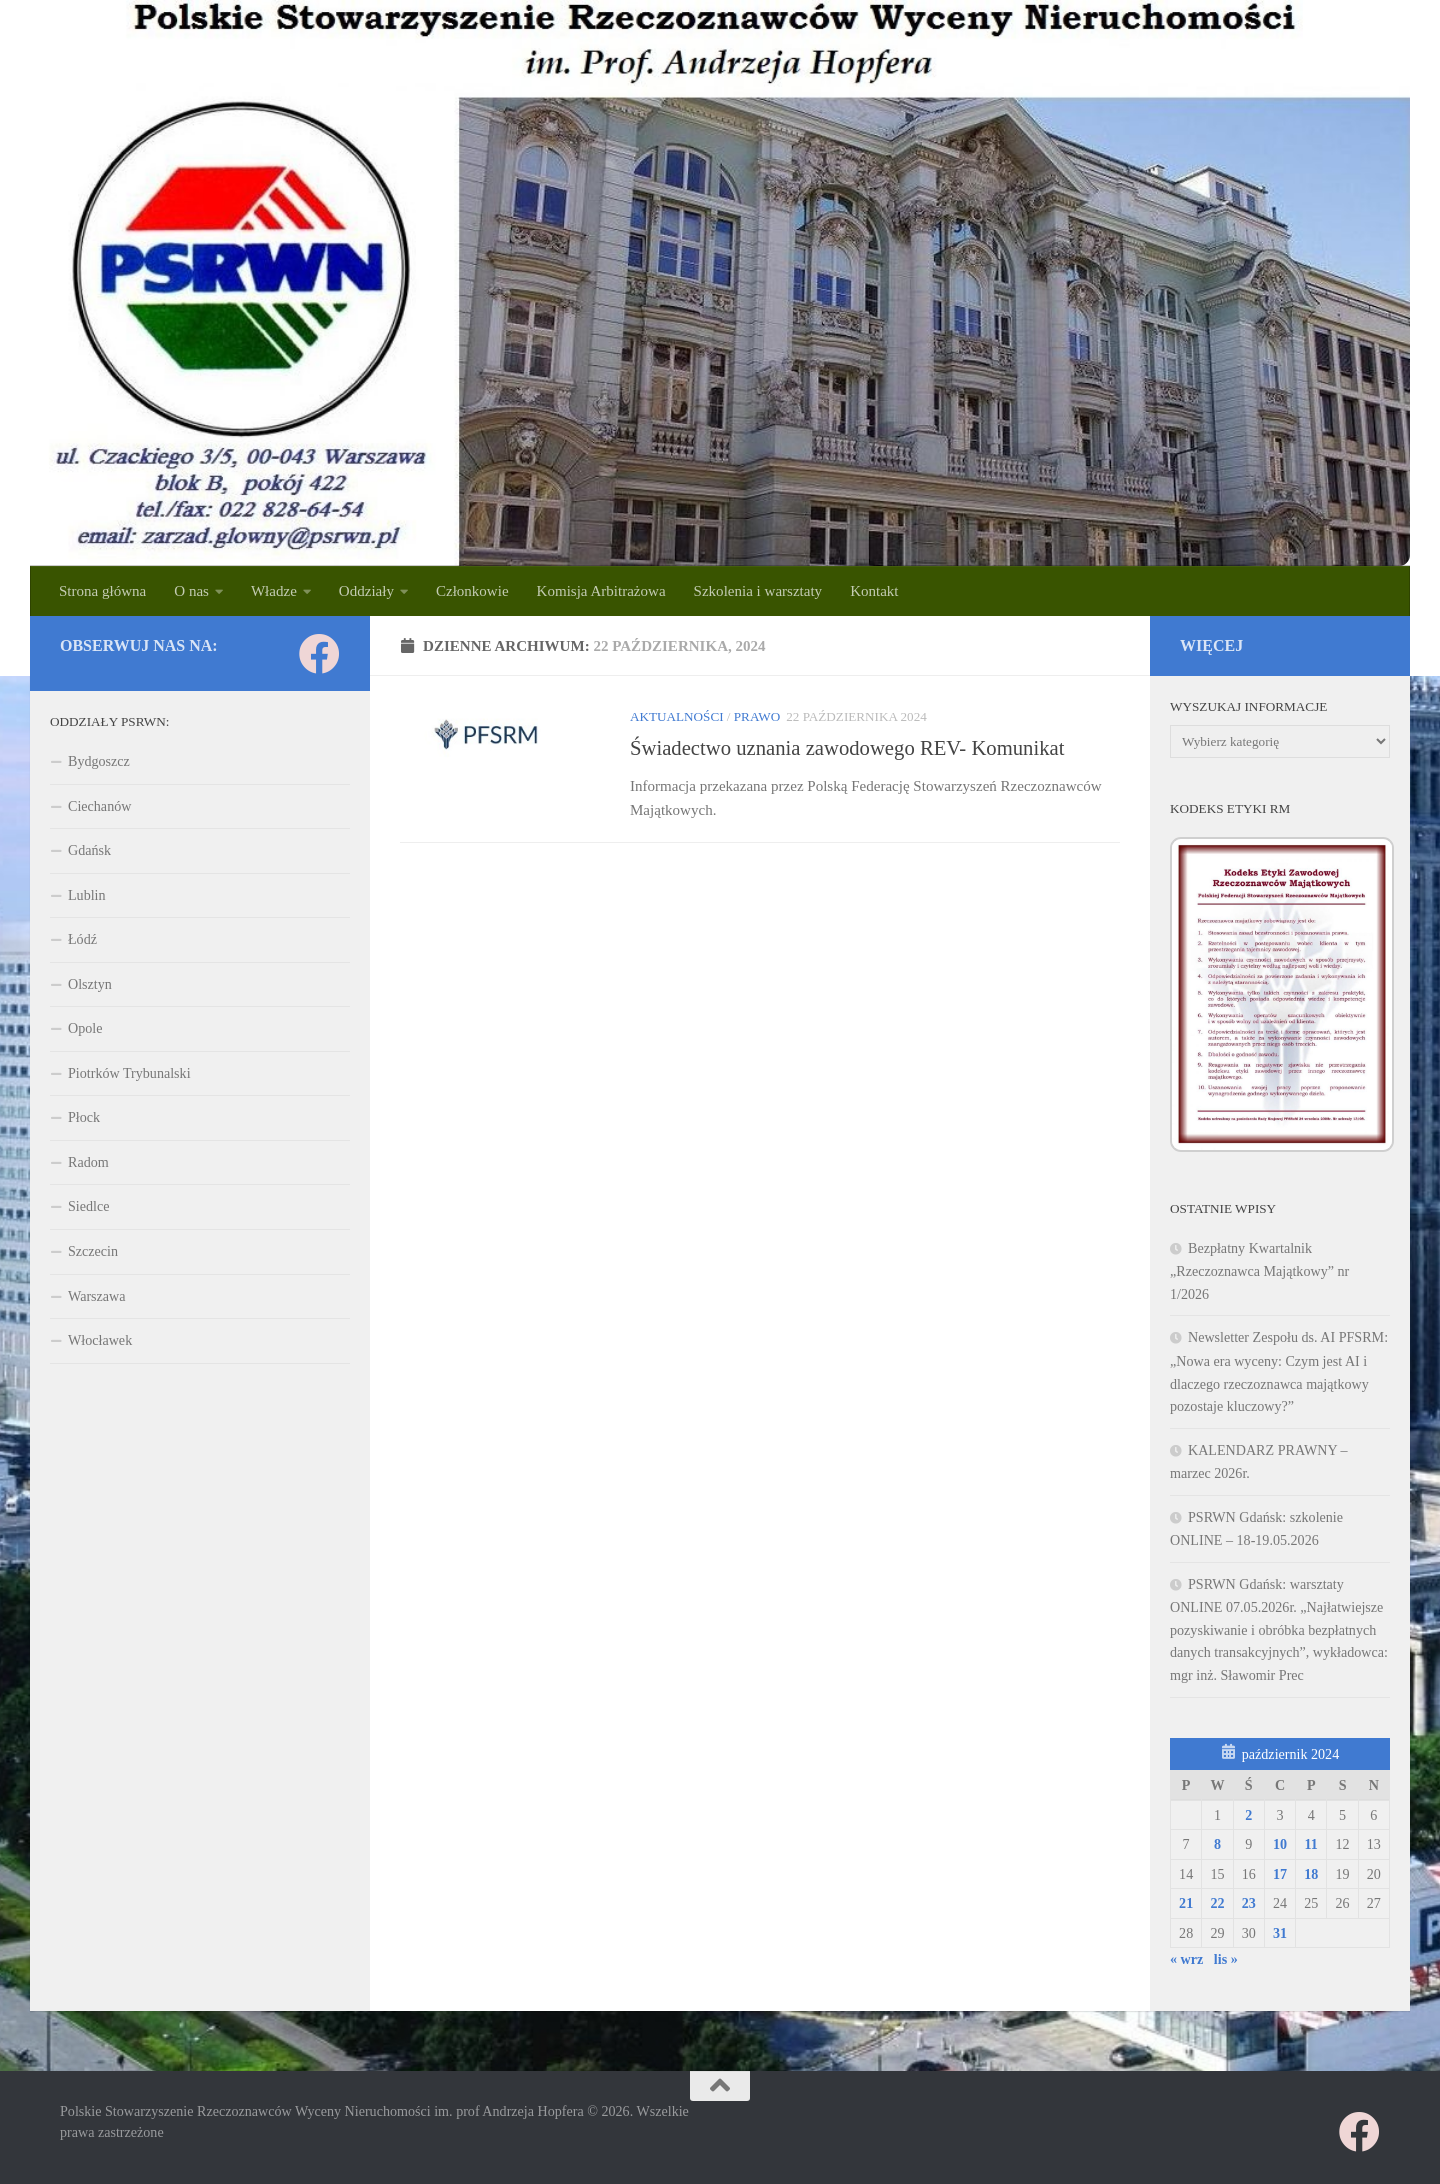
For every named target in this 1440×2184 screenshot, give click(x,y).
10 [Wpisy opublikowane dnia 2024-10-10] (1280, 1844)
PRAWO (757, 716)
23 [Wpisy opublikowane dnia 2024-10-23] (1249, 1903)
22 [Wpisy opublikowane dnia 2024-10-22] (1217, 1903)
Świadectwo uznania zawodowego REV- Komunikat (847, 748)
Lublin (87, 895)
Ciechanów (99, 806)
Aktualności (677, 716)
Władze (274, 591)
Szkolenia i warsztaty (758, 591)
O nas (191, 591)
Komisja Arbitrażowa (601, 591)
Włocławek (100, 1340)
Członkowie (472, 591)
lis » (1226, 1959)
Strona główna (102, 591)
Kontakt (874, 591)
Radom (88, 1162)
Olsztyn (90, 984)
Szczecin (93, 1251)
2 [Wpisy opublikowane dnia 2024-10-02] (1248, 1815)
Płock (84, 1117)
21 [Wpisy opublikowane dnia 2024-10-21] (1186, 1903)
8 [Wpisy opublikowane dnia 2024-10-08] (1217, 1844)
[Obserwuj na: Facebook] (319, 653)
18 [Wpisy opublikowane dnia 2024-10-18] (1311, 1874)
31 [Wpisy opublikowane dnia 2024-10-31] (1280, 1933)
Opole (85, 1028)
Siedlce (88, 1206)
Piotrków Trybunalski (129, 1073)
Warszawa (97, 1296)
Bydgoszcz (99, 761)
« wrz (1186, 1959)
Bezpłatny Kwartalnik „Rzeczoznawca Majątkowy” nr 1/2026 (1259, 1271)
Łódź (82, 939)
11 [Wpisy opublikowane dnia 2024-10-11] (1311, 1844)
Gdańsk (89, 850)
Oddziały (366, 591)
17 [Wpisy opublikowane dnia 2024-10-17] (1280, 1874)
